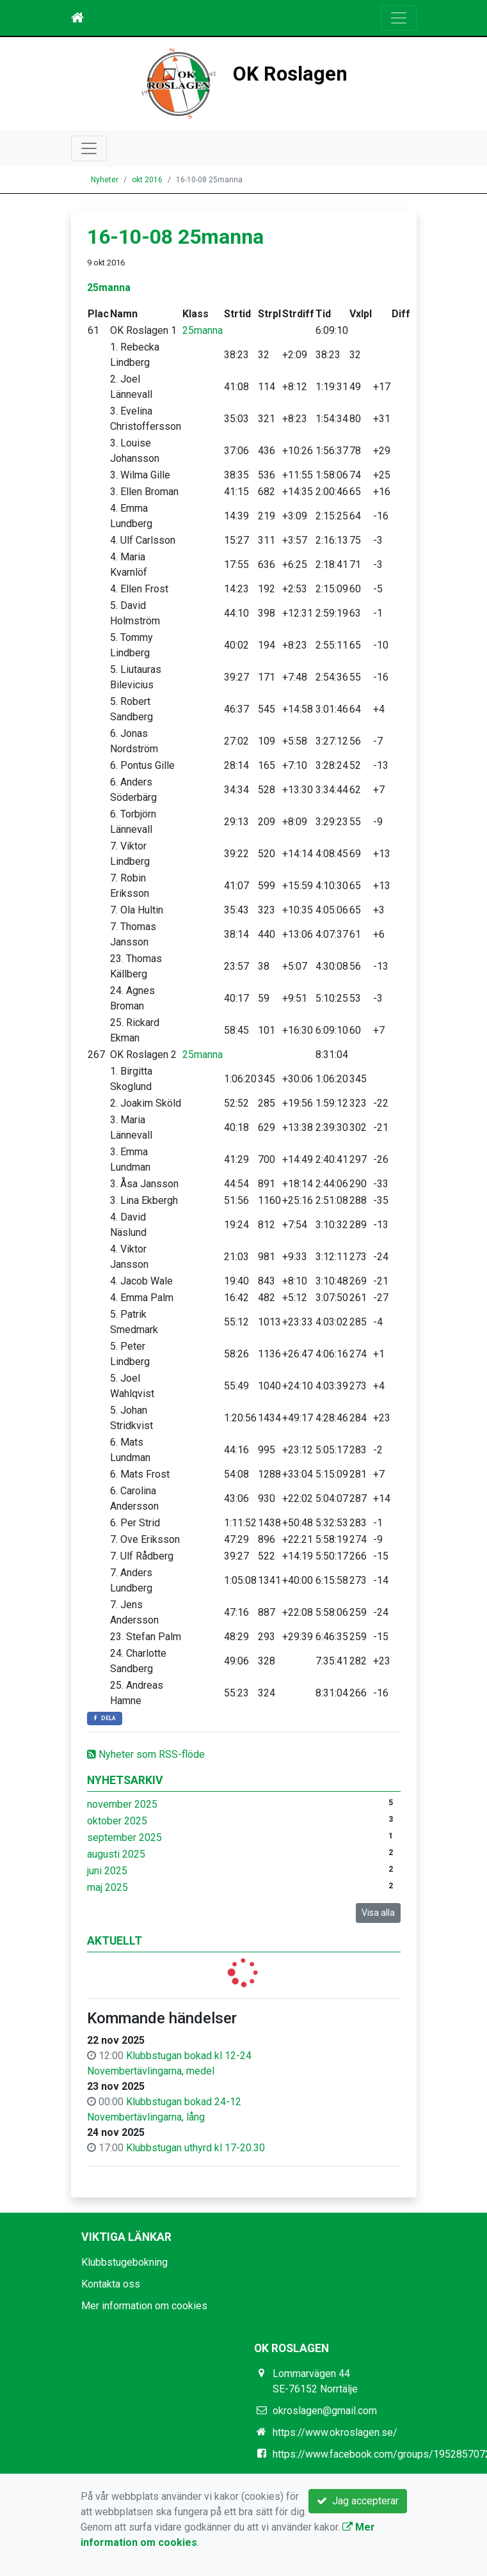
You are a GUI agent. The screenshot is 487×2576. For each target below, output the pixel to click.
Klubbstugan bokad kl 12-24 (188, 2056)
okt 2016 (147, 179)
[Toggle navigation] (399, 18)
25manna (109, 287)
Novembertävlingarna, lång (146, 2117)
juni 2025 (107, 1871)
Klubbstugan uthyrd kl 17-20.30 (195, 2148)
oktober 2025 (117, 1821)
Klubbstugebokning (124, 2262)
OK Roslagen (290, 74)
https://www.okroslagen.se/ (335, 2432)
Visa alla (378, 1913)
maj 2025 (107, 1887)
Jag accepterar (358, 2501)
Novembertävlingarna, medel (150, 2071)
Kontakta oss (110, 2284)
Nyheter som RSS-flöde (146, 1754)
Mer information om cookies (144, 2306)
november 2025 (122, 1804)
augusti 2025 (116, 1854)
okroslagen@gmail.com (325, 2411)
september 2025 (124, 1837)
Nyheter (104, 179)
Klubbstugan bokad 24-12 (183, 2102)
